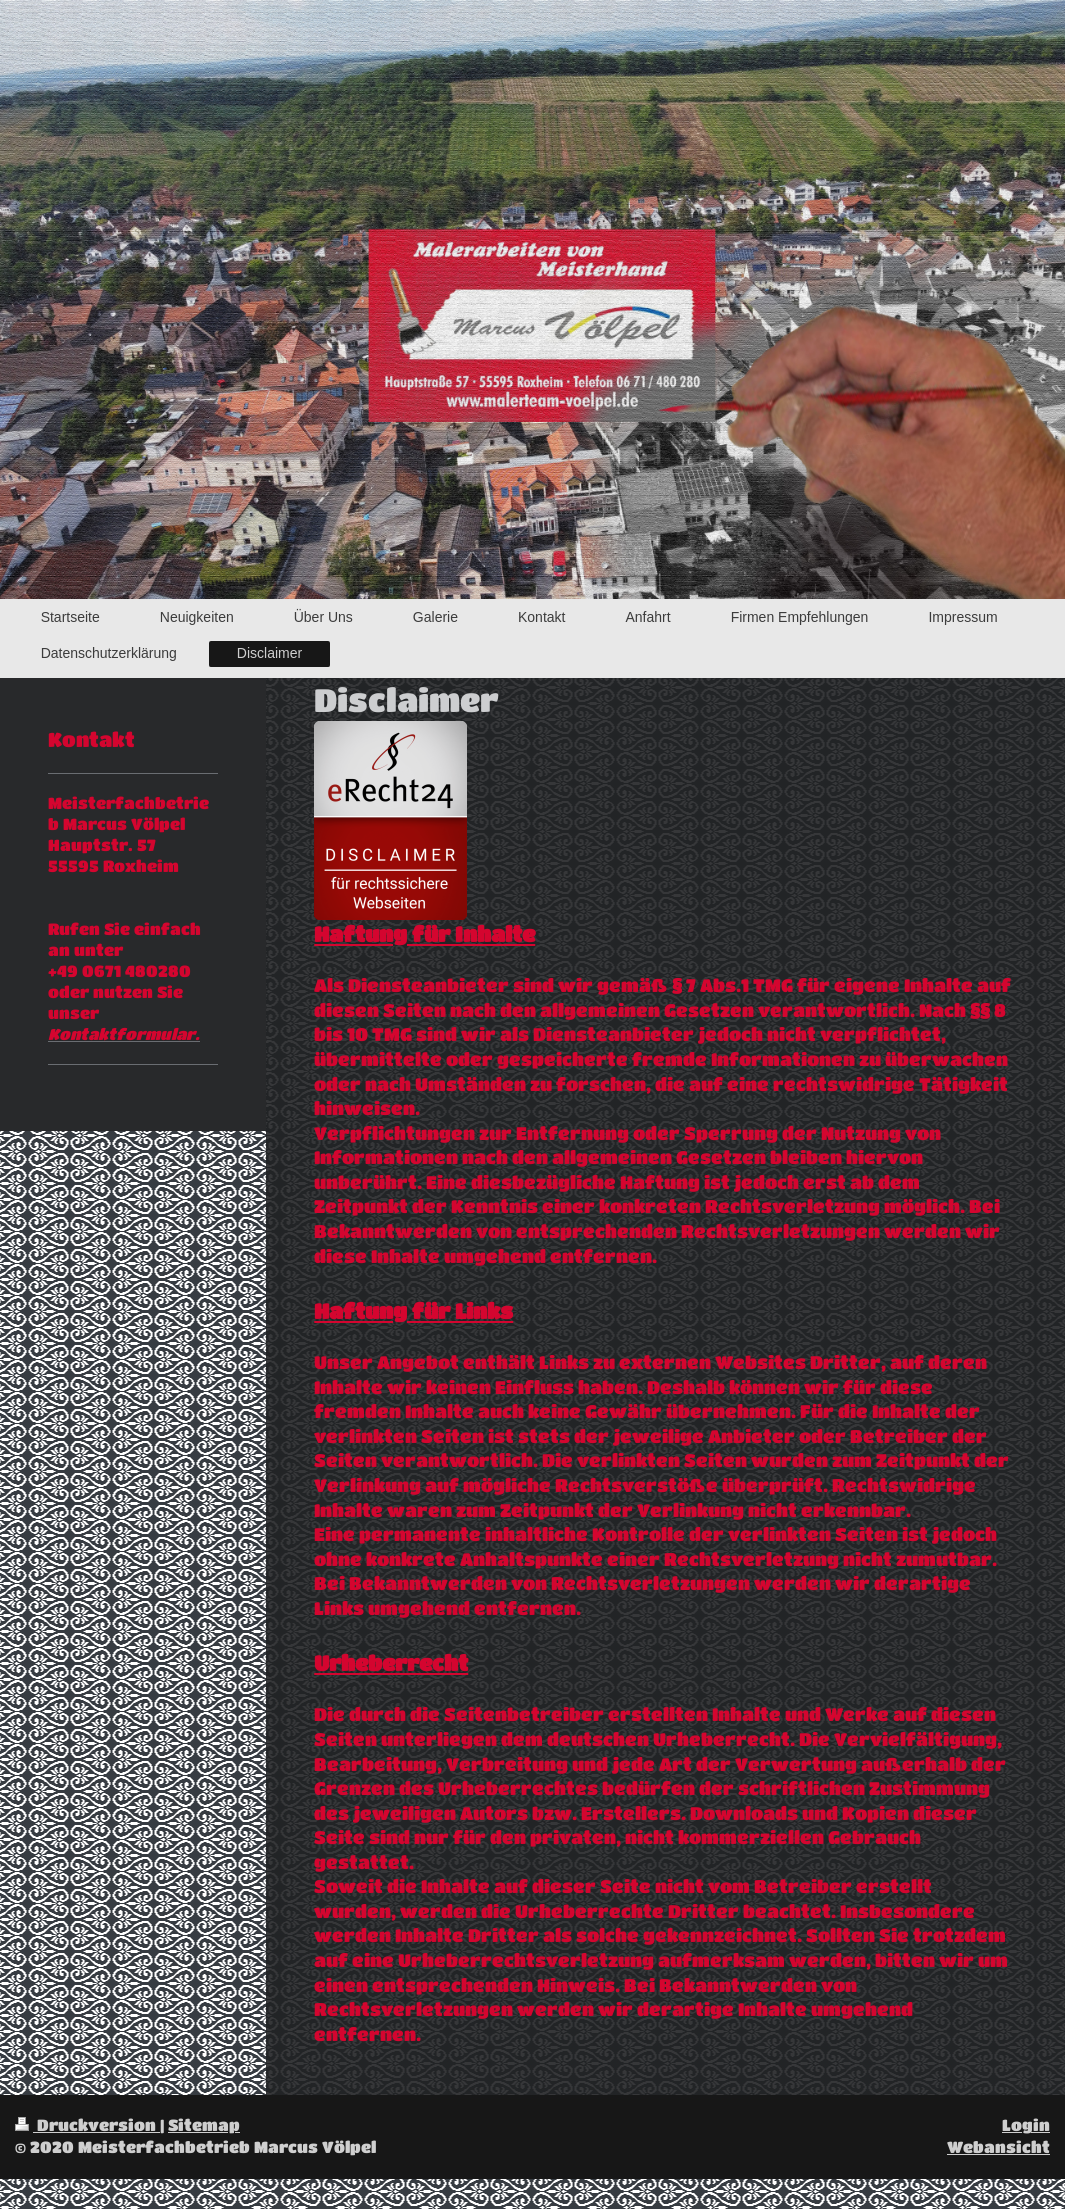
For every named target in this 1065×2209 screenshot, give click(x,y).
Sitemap (204, 2125)
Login (1026, 2125)
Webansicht (998, 2147)
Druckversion (87, 2125)
